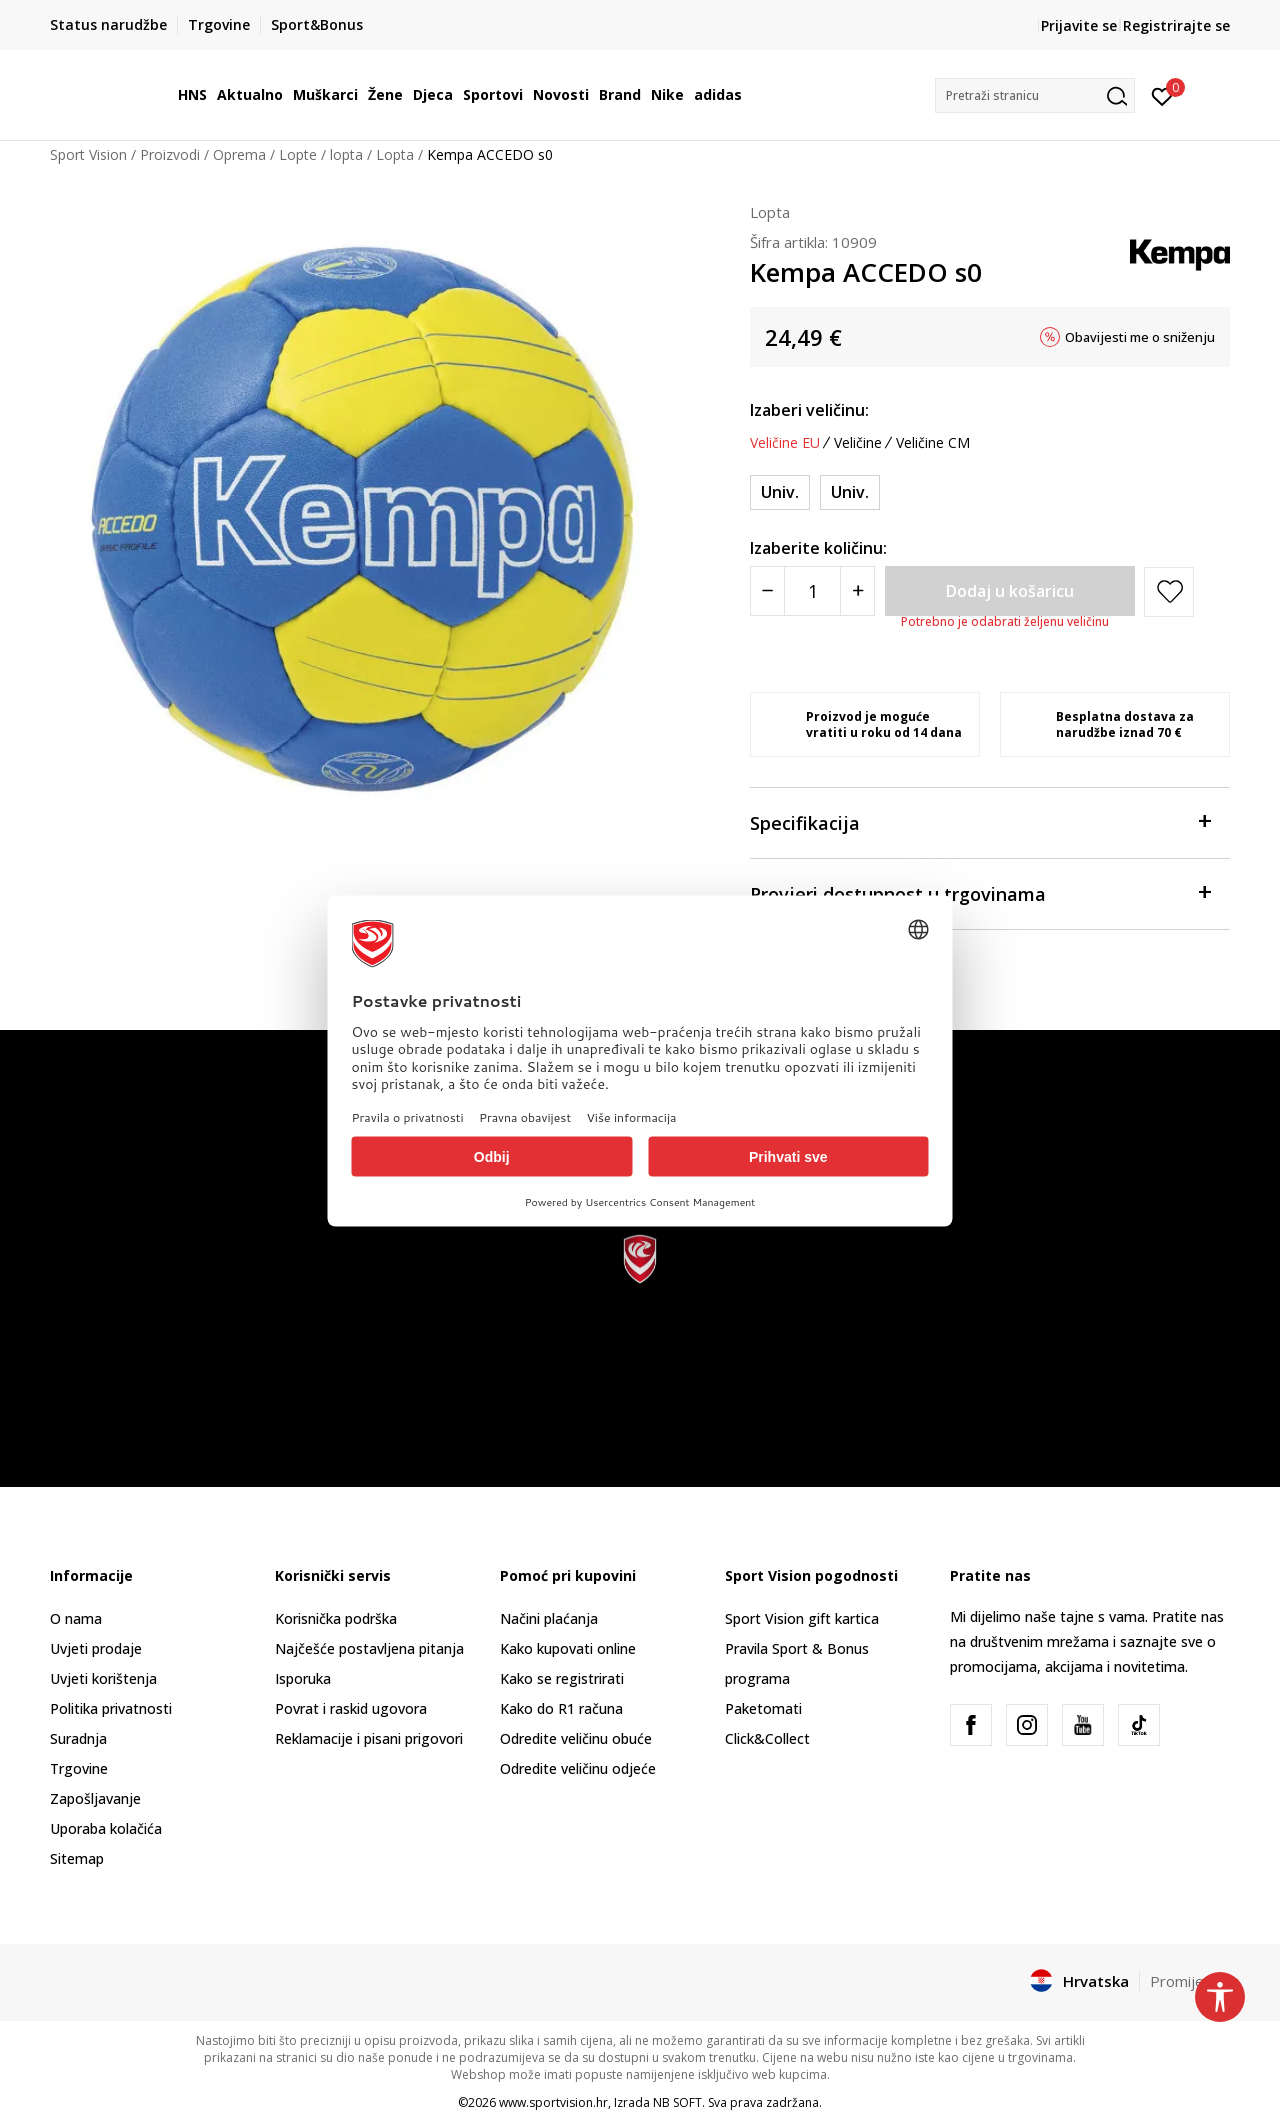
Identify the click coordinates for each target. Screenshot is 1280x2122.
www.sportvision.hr (553, 2102)
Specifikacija (980, 821)
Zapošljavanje (95, 1798)
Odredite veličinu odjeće (578, 1768)
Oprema (239, 154)
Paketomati (763, 1708)
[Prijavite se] (1162, 95)
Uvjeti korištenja (103, 1678)
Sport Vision (88, 154)
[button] (1035, 95)
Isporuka (303, 1678)
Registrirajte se (1176, 25)
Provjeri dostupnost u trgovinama (980, 892)
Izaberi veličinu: (809, 410)
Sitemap (77, 1858)
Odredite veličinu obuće (576, 1738)
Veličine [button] (858, 443)
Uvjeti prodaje (96, 1648)
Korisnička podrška (336, 1618)
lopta (346, 154)
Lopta (395, 154)
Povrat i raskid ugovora (351, 1708)
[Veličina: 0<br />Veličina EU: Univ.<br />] (850, 492)
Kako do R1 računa (561, 1708)
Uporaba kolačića (106, 1828)
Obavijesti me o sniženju (1140, 337)
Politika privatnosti (111, 1708)
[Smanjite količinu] (767, 591)
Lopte (298, 154)
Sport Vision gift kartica (802, 1618)
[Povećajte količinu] (857, 591)
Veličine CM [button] (933, 443)
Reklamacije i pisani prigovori (369, 1738)
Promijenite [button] (1190, 1981)
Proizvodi (170, 154)
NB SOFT (677, 2102)
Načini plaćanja (549, 1618)
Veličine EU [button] (785, 443)
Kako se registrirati (562, 1678)
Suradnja (78, 1738)
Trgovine (79, 1768)
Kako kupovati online (568, 1648)
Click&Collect (767, 1738)
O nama (76, 1618)
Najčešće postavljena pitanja (369, 1648)
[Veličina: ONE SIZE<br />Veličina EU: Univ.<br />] (780, 492)
